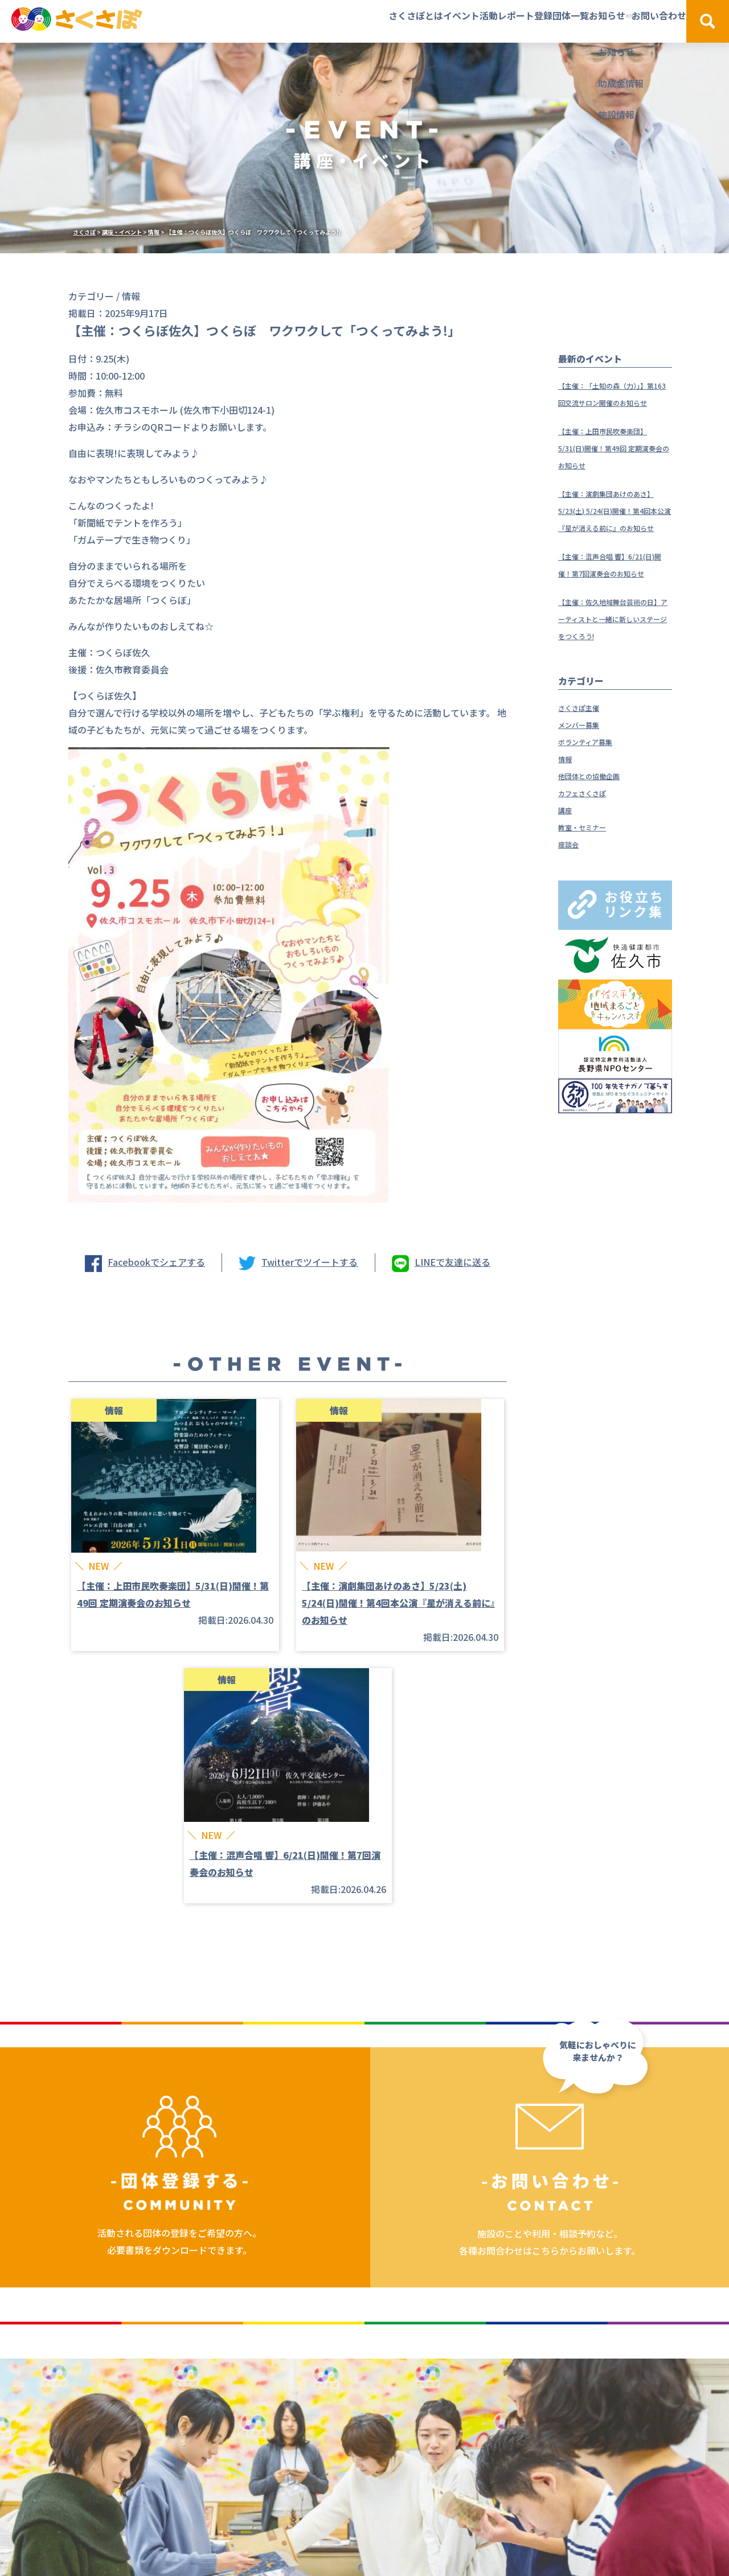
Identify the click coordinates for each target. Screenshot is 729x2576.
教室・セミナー (590, 895)
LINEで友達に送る (452, 1262)
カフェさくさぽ (590, 860)
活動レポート (397, 21)
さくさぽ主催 (585, 775)
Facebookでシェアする (156, 1262)
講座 (567, 877)
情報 (567, 826)
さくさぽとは (251, 21)
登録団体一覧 (479, 21)
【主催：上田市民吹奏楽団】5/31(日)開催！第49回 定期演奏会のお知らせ (615, 464)
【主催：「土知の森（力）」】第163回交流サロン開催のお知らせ (615, 402)
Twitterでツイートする (309, 1262)
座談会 (571, 912)
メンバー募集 (585, 792)
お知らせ (552, 21)
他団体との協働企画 (599, 843)
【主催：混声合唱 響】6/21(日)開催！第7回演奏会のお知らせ (614, 607)
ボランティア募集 (594, 809)
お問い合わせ (631, 21)
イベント (324, 21)
